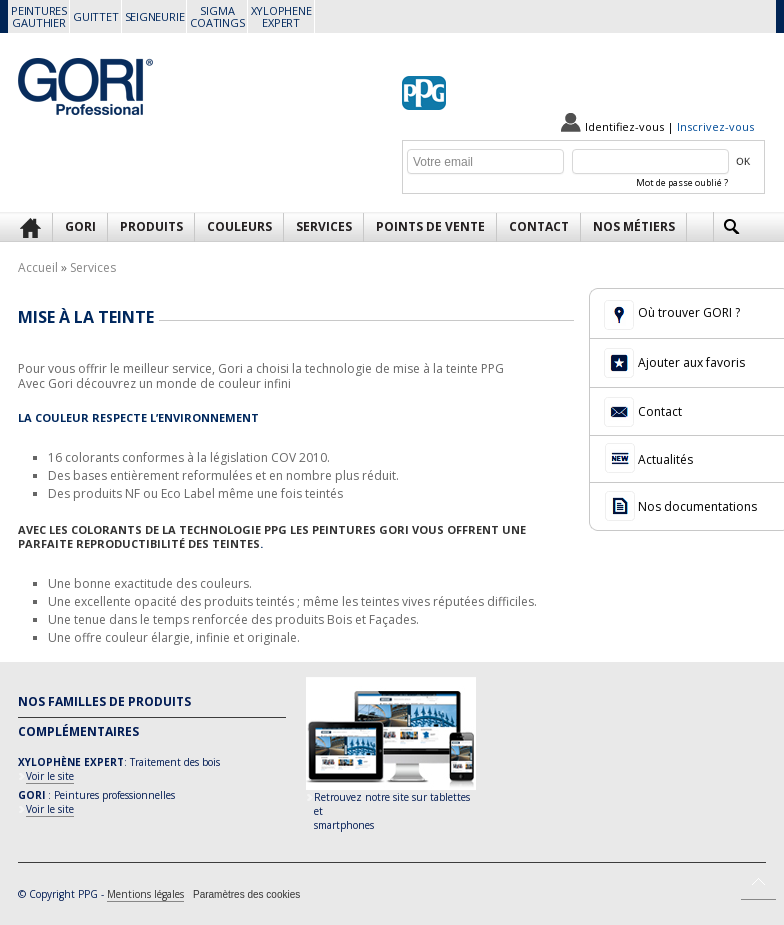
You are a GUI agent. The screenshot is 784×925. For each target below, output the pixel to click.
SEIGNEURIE (155, 16)
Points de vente (430, 226)
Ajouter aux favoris (691, 362)
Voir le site (50, 776)
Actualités (665, 459)
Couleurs (239, 226)
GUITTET (95, 16)
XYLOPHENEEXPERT (281, 16)
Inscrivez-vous (715, 126)
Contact (539, 226)
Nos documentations (697, 506)
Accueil (38, 267)
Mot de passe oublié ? (682, 182)
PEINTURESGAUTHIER (39, 16)
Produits (151, 226)
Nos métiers (634, 226)
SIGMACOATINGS (217, 16)
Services (324, 226)
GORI (80, 226)
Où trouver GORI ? (689, 312)
